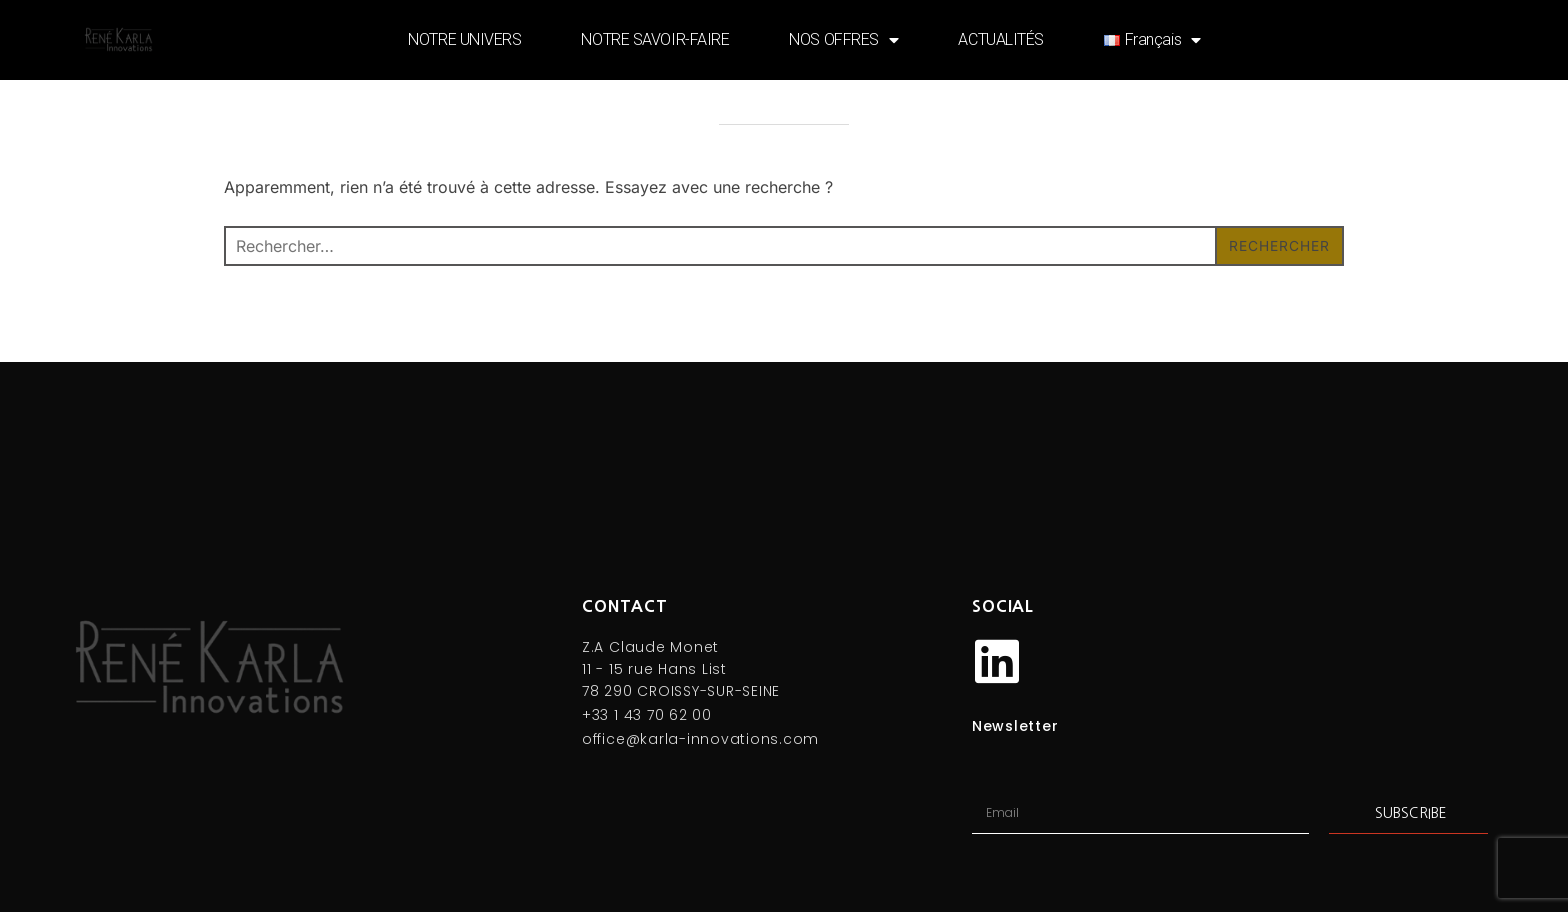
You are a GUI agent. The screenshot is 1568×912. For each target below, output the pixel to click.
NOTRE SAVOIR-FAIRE (655, 39)
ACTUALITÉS (1001, 39)
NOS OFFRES (843, 40)
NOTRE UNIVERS (464, 39)
